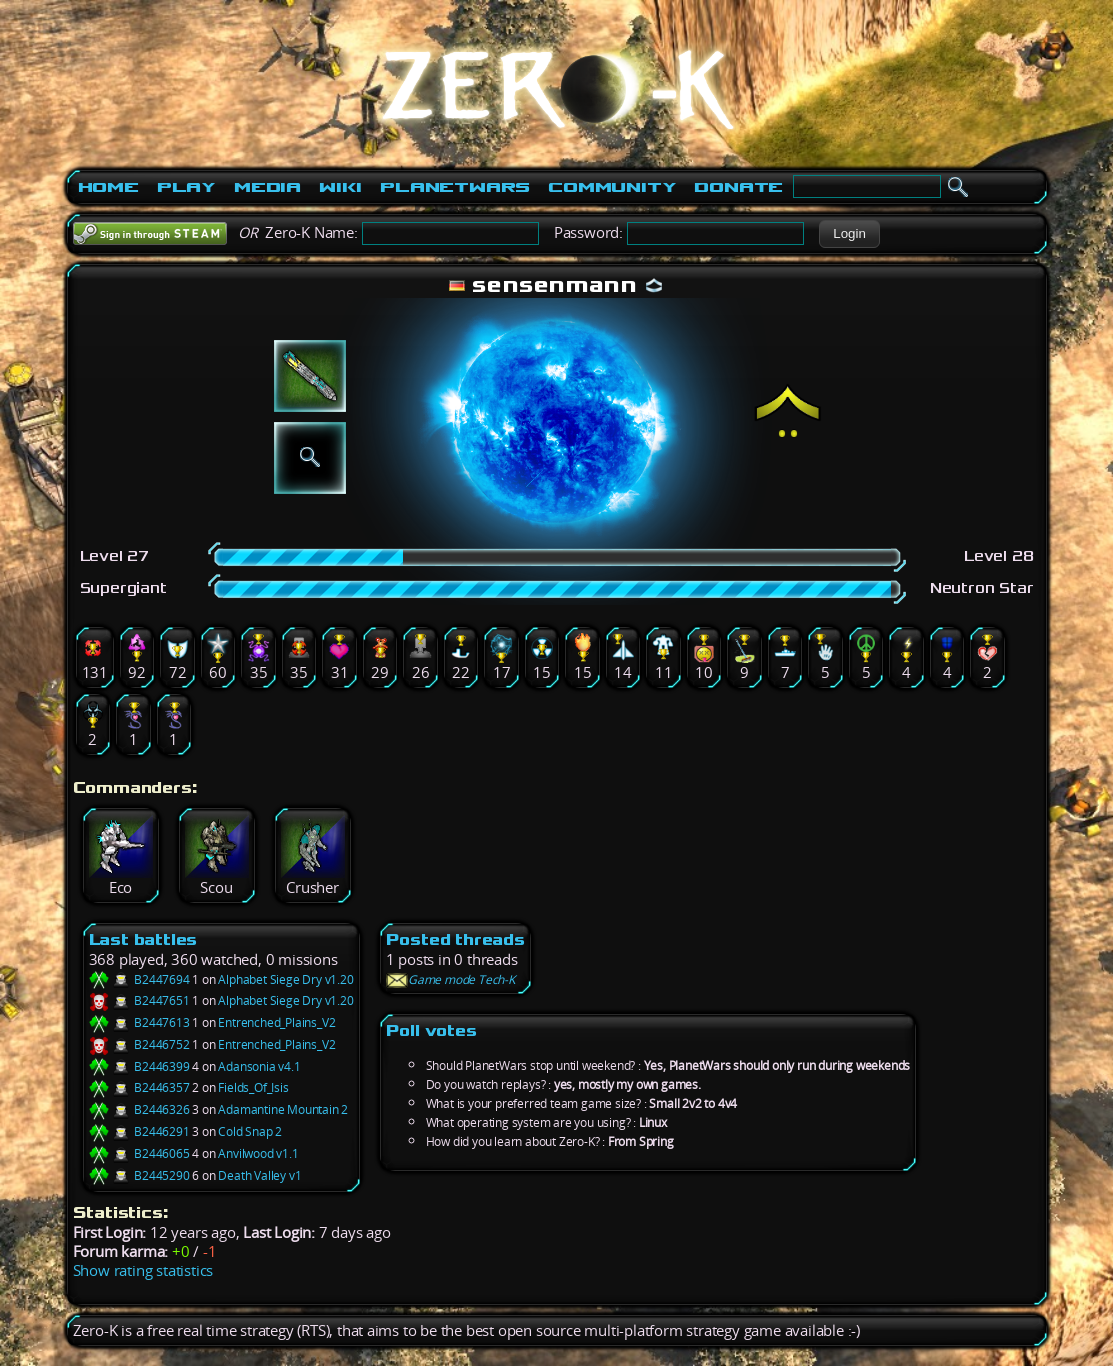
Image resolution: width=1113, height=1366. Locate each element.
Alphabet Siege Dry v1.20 (285, 979)
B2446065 (139, 1153)
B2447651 (139, 1000)
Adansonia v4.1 (259, 1066)
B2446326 (139, 1109)
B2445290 (139, 1175)
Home (108, 187)
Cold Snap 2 (250, 1131)
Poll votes (431, 1030)
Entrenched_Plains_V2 (276, 1022)
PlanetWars (455, 187)
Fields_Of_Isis (253, 1087)
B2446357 (139, 1087)
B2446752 (139, 1044)
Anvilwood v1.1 (258, 1153)
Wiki (340, 187)
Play (186, 187)
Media (267, 187)
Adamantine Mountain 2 (283, 1109)
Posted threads (455, 939)
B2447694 (139, 979)
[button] (849, 234)
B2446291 (139, 1131)
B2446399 (139, 1066)
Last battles (143, 939)
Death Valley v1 (259, 1175)
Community (612, 187)
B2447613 (139, 1022)
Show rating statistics (143, 1270)
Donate (738, 187)
